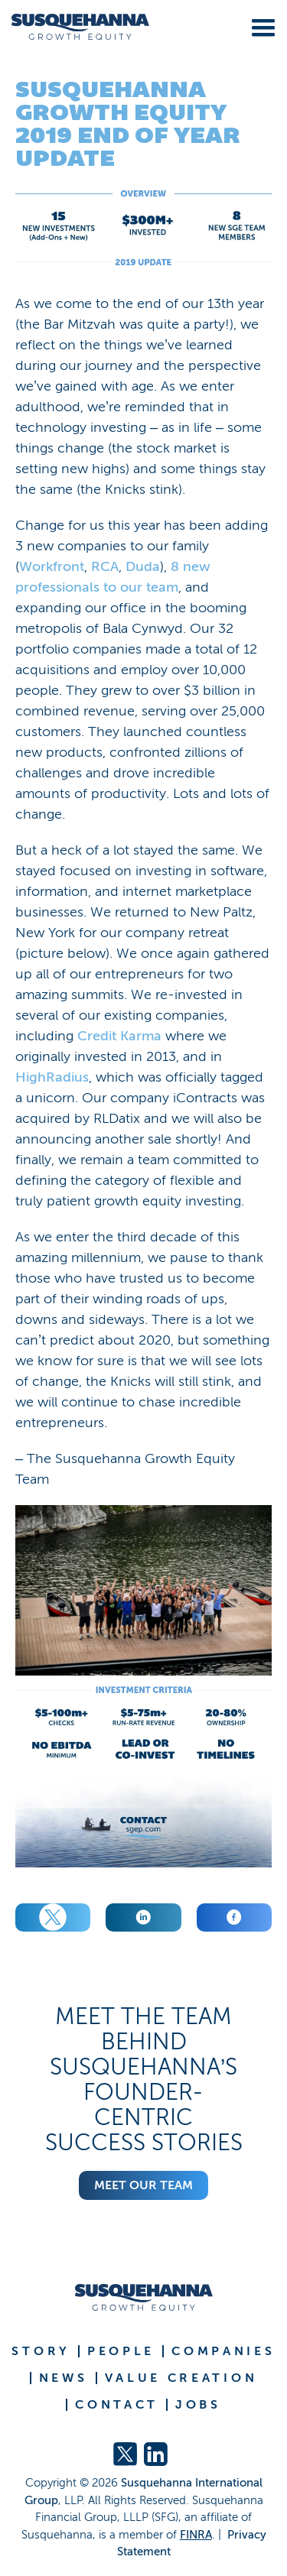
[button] (260, 25)
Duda (143, 566)
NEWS (63, 2378)
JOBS (198, 2405)
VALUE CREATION (181, 2378)
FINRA (196, 2535)
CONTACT (116, 2405)
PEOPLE (121, 2351)
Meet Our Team (143, 2185)
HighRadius (52, 1077)
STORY (40, 2351)
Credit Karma (119, 1035)
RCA (105, 566)
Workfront (51, 566)
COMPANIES (223, 2351)
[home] (74, 27)
